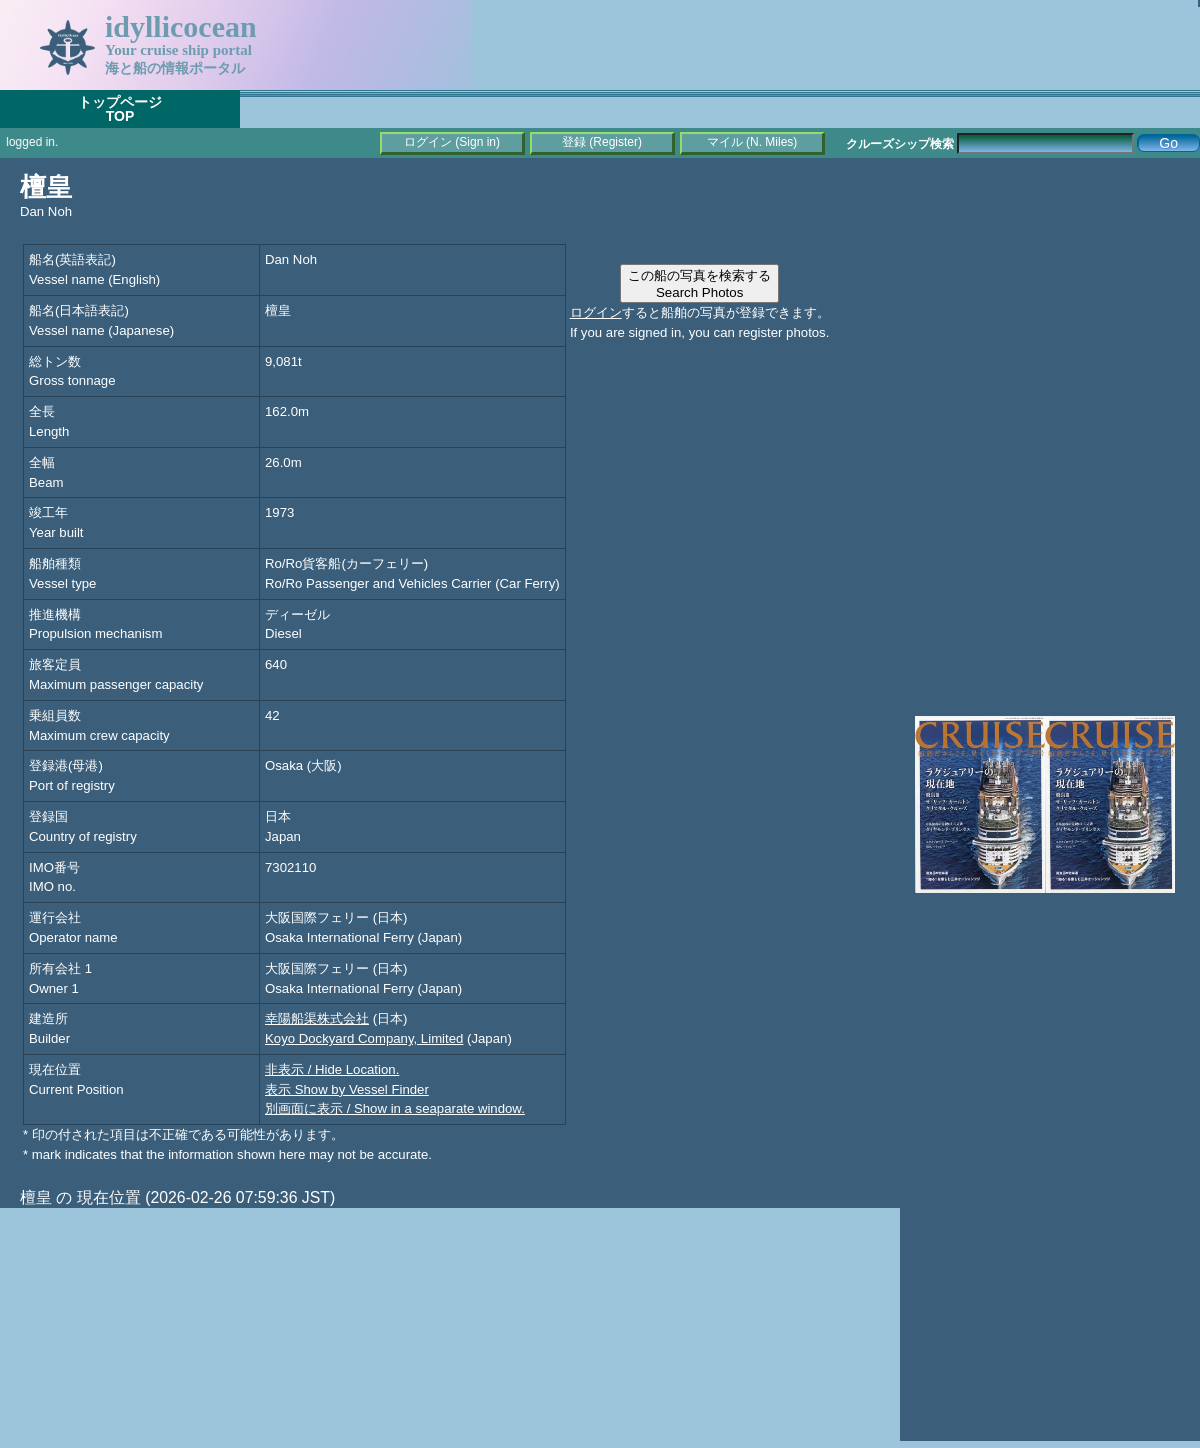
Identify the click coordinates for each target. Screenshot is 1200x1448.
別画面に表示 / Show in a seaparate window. (395, 1108)
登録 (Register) (602, 142)
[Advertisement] (1050, 300)
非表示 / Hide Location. (332, 1069)
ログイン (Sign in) (452, 142)
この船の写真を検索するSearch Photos (699, 284)
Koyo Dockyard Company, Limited (364, 1038)
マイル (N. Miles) (752, 142)
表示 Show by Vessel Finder (347, 1089)
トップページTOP (120, 109)
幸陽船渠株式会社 (317, 1018)
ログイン (596, 312)
